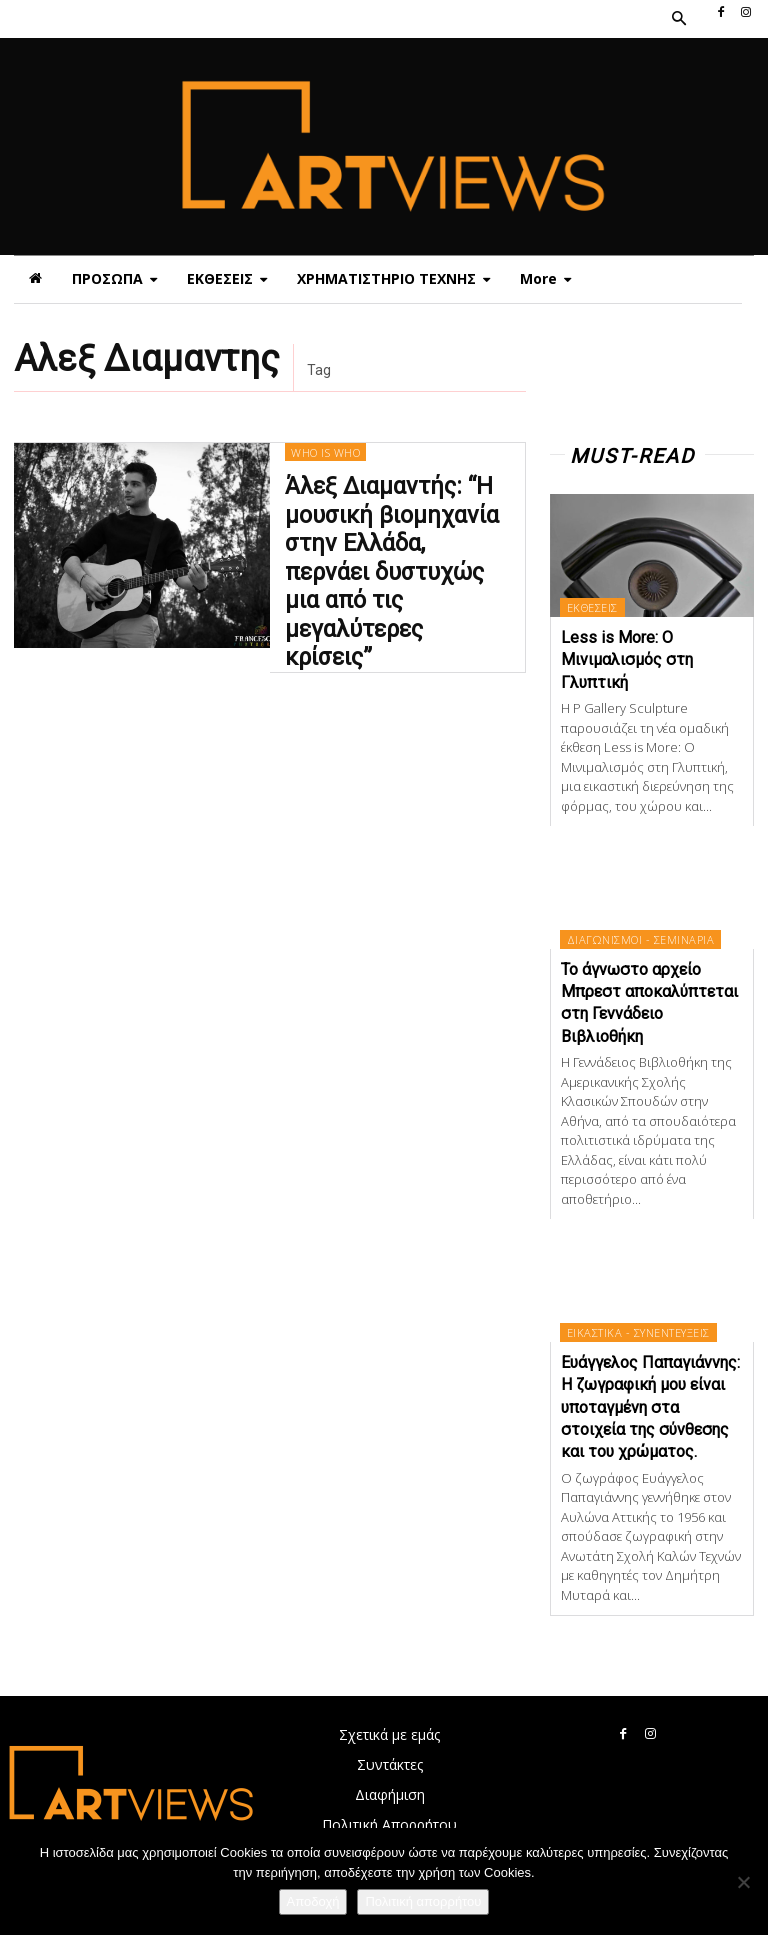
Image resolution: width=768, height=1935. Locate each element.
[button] (678, 19)
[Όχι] (743, 1882)
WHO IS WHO (325, 474)
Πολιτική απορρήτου (423, 1901)
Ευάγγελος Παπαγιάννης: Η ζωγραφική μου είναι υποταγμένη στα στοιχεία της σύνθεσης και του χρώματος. (650, 1407)
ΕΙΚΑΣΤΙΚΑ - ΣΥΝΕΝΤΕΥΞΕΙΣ (638, 1332)
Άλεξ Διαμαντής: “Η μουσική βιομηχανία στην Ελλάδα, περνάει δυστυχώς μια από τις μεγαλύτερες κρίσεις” (396, 558)
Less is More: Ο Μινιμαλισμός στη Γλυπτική (627, 660)
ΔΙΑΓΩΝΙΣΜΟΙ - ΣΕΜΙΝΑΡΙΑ (641, 939)
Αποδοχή (313, 1901)
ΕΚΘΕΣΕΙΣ (592, 607)
